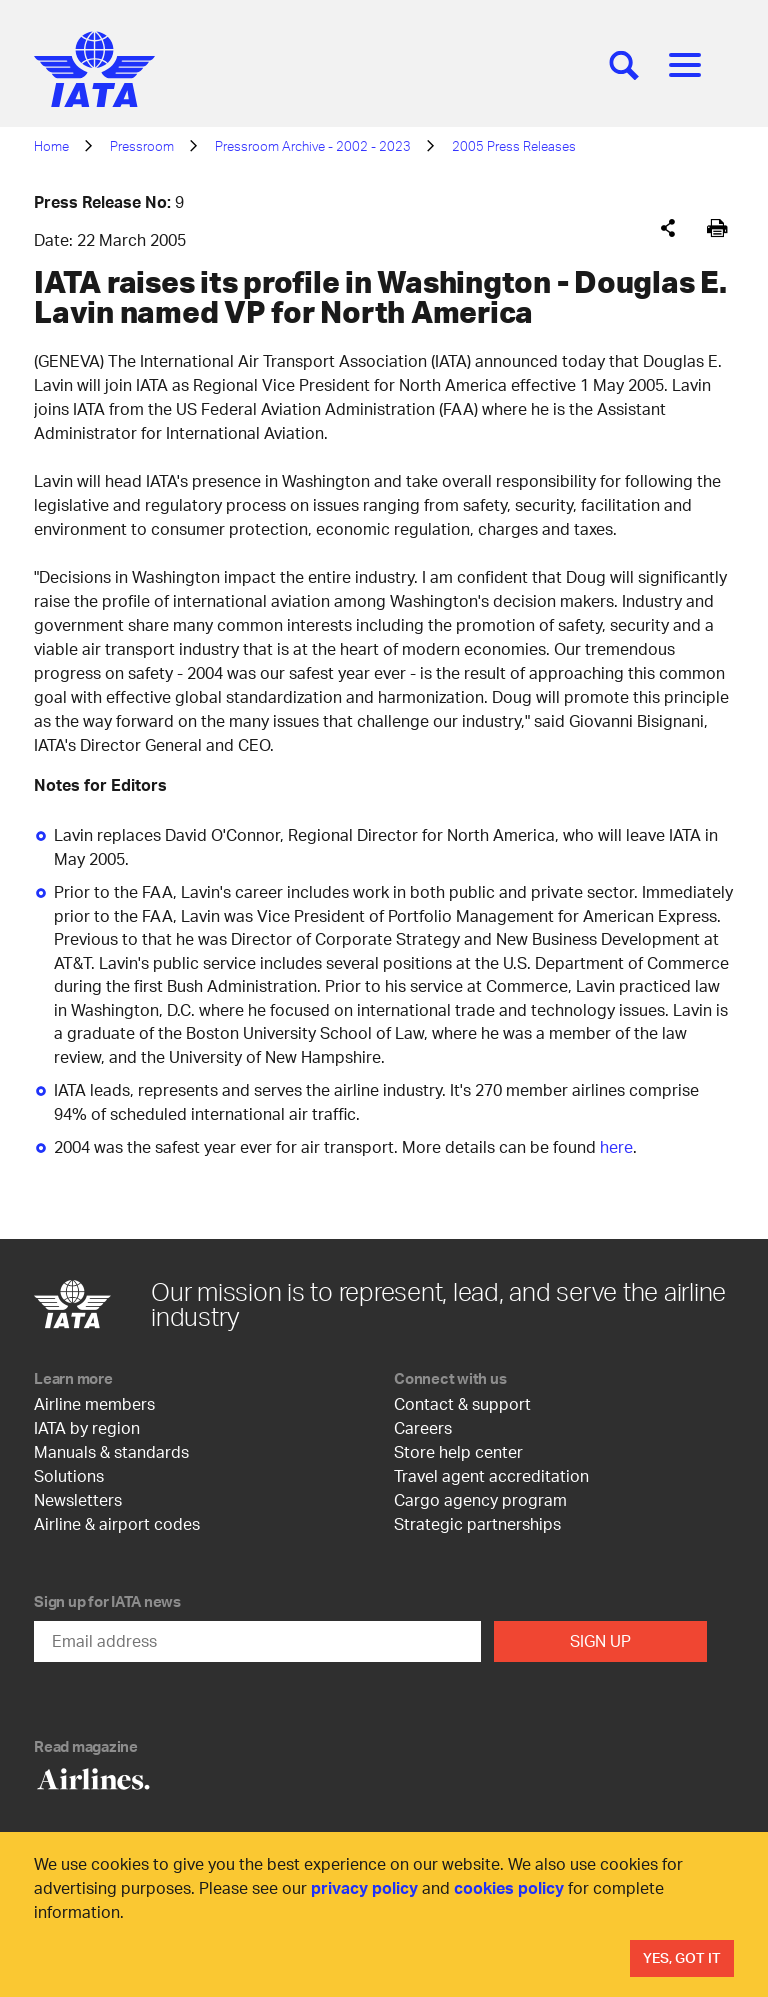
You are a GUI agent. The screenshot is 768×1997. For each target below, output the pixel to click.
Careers (423, 1427)
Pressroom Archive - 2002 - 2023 (313, 146)
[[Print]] (717, 228)
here (616, 1146)
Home (51, 146)
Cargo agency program (480, 1499)
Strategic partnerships (477, 1523)
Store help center (458, 1451)
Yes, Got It (682, 1957)
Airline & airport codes (117, 1523)
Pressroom (142, 146)
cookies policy (509, 1887)
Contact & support (462, 1403)
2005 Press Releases (514, 146)
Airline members (94, 1403)
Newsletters (78, 1499)
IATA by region (87, 1427)
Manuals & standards (111, 1451)
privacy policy (364, 1887)
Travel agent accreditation (491, 1475)
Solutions (69, 1475)
